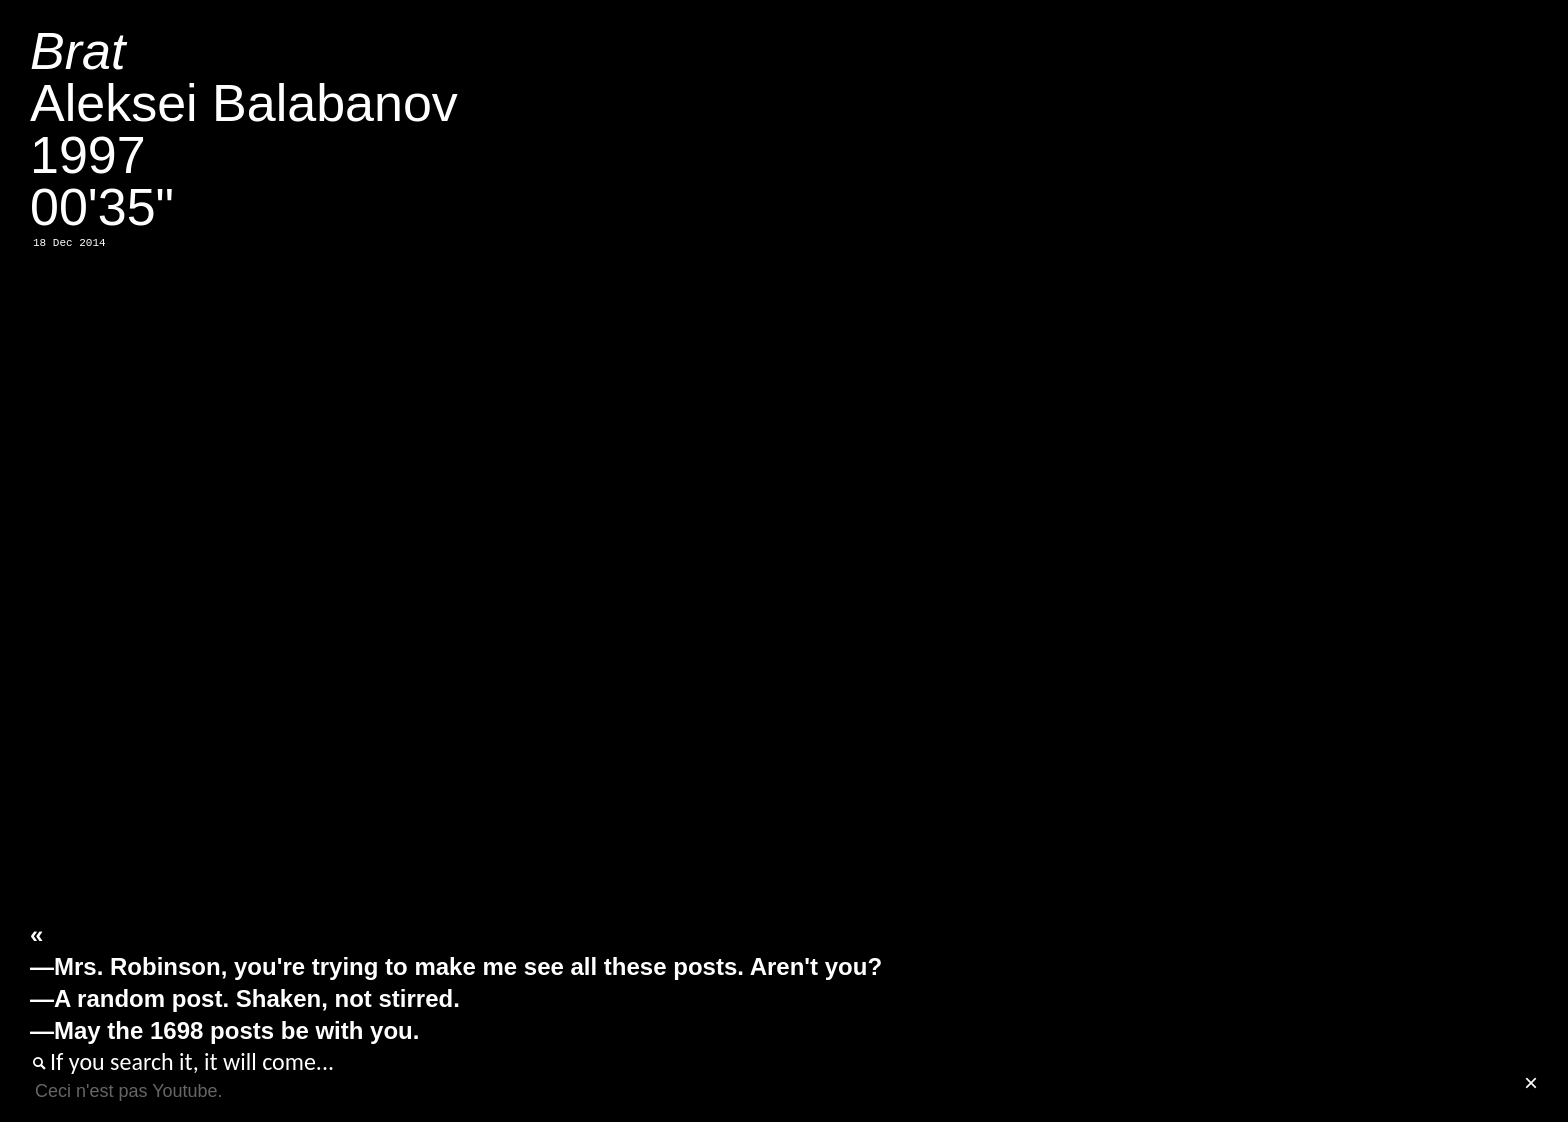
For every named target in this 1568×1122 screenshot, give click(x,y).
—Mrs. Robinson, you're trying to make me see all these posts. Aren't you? (456, 966)
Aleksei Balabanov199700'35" (244, 129)
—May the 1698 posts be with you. (224, 1030)
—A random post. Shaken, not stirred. (245, 998)
